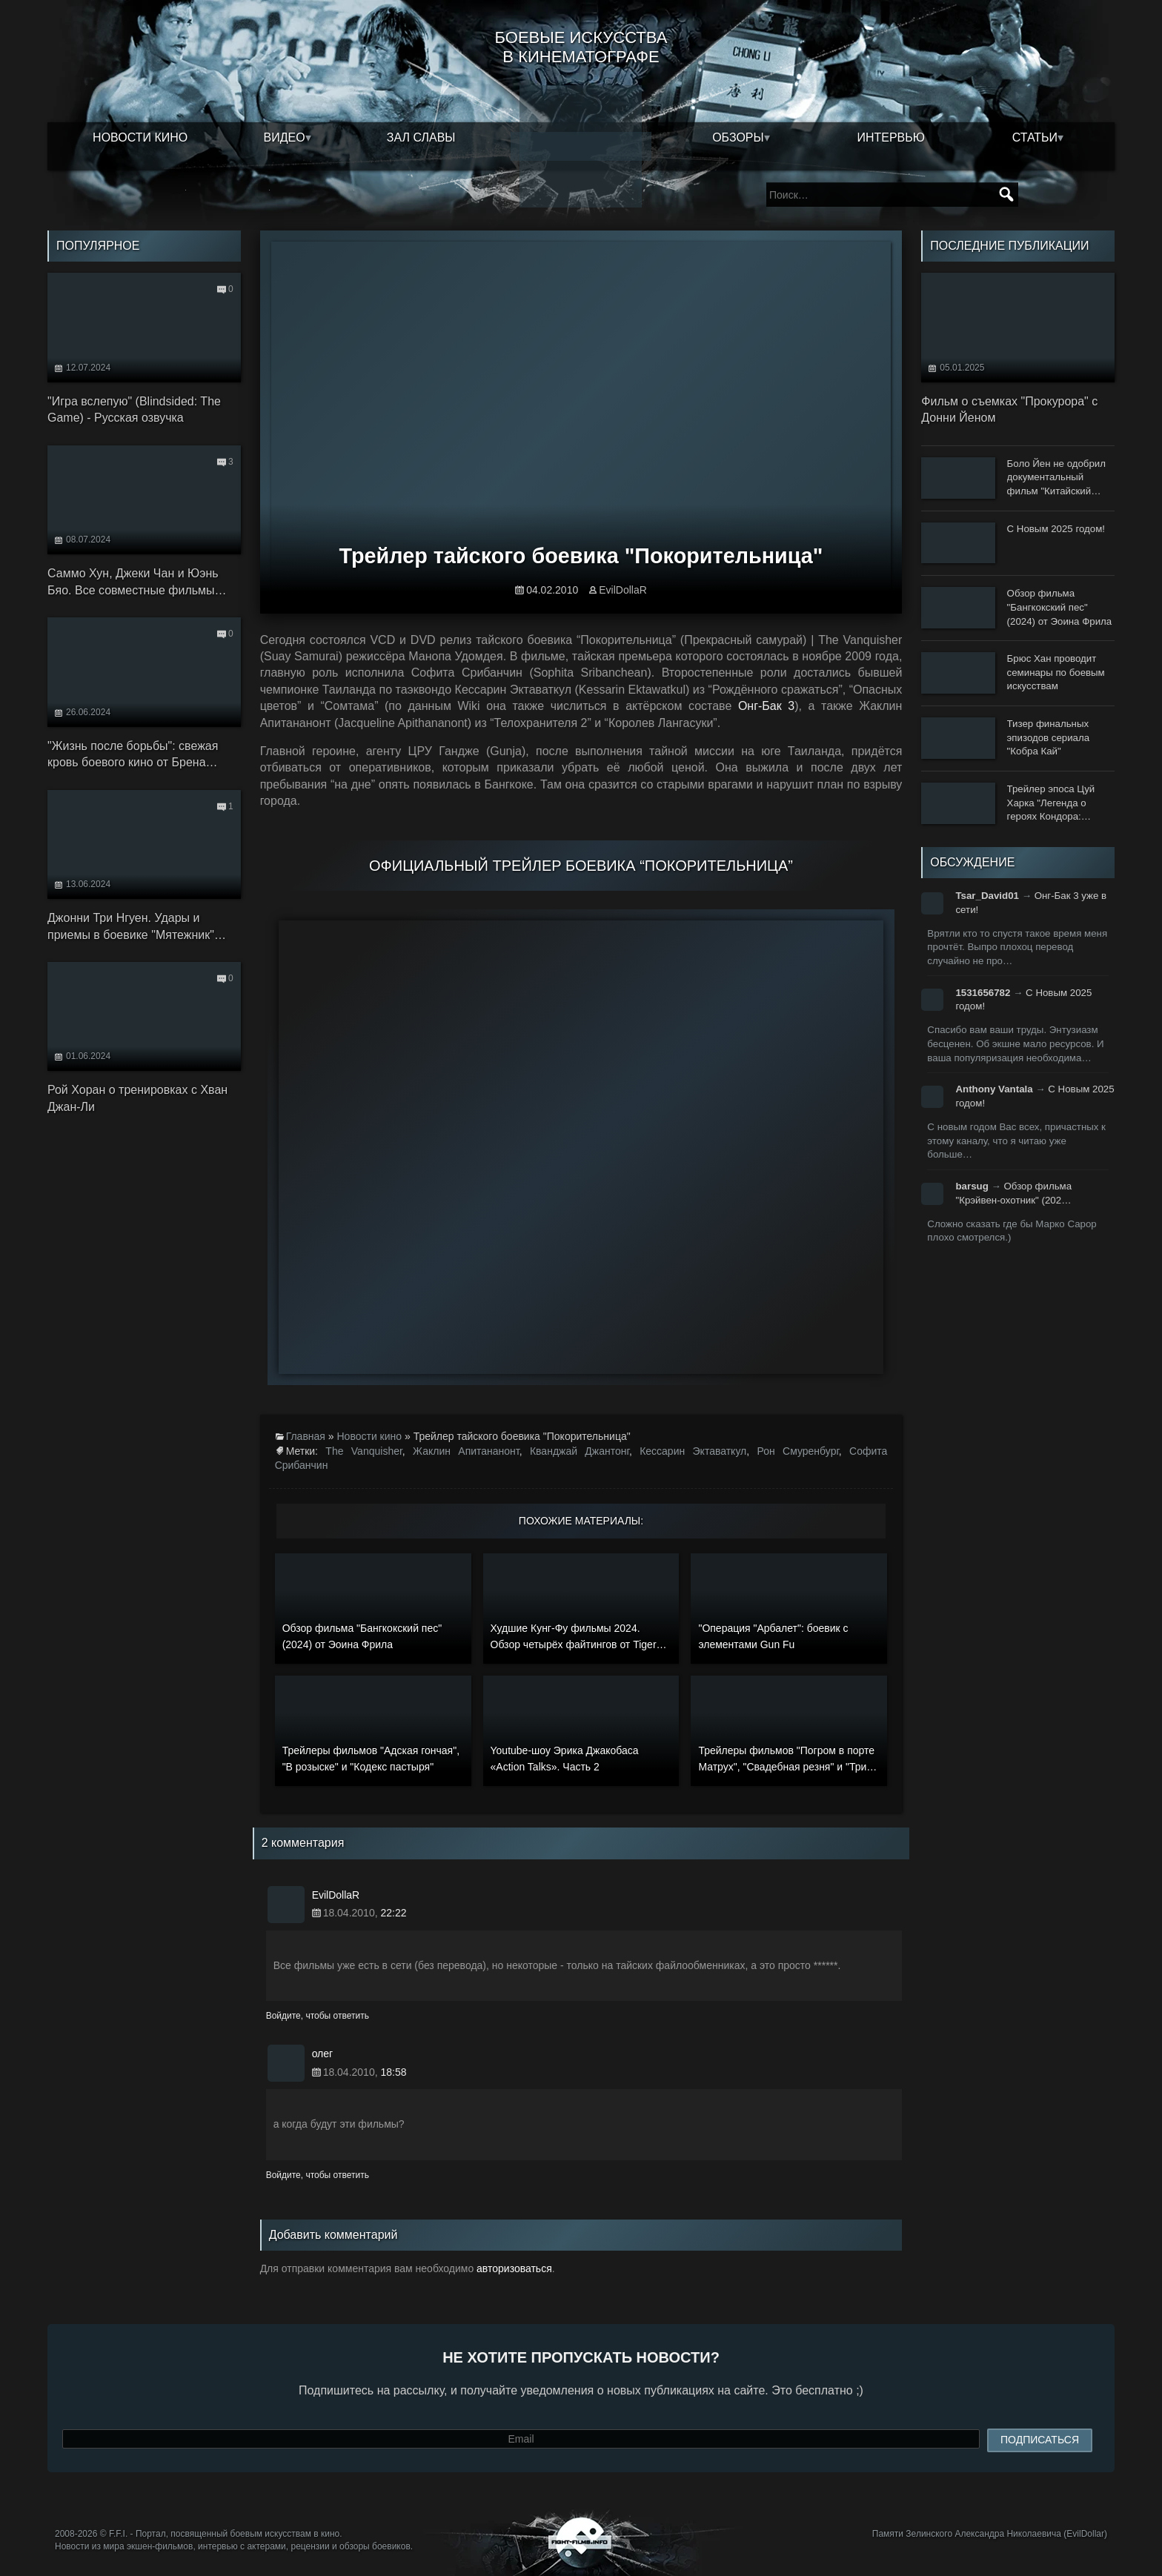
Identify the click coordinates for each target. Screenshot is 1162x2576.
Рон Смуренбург (797, 1451)
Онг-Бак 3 (766, 706)
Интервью (891, 137)
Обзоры (738, 137)
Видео (284, 137)
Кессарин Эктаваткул (693, 1451)
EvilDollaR (623, 590)
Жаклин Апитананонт (466, 1451)
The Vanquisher (363, 1451)
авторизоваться (514, 2268)
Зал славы (421, 137)
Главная (305, 1436)
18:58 (393, 2072)
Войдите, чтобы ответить (317, 2016)
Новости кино (140, 137)
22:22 (393, 1913)
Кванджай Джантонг (579, 1451)
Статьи (1035, 137)
